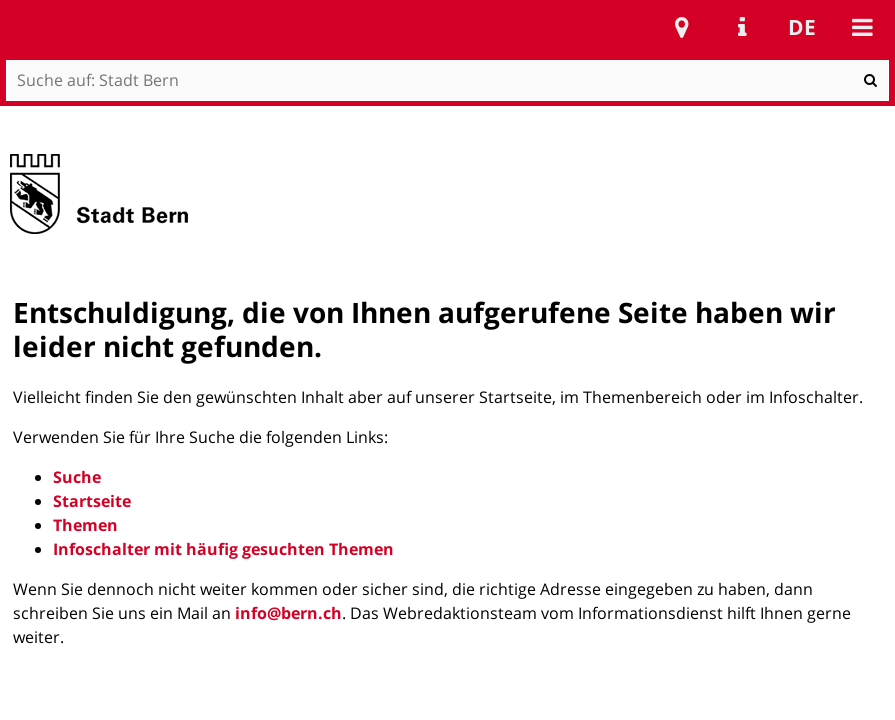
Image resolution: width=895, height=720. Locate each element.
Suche (77, 477)
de (802, 27)
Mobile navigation (862, 27)
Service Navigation (742, 27)
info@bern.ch (288, 613)
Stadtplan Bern (682, 27)
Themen (85, 525)
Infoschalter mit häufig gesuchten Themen (223, 549)
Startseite (92, 501)
